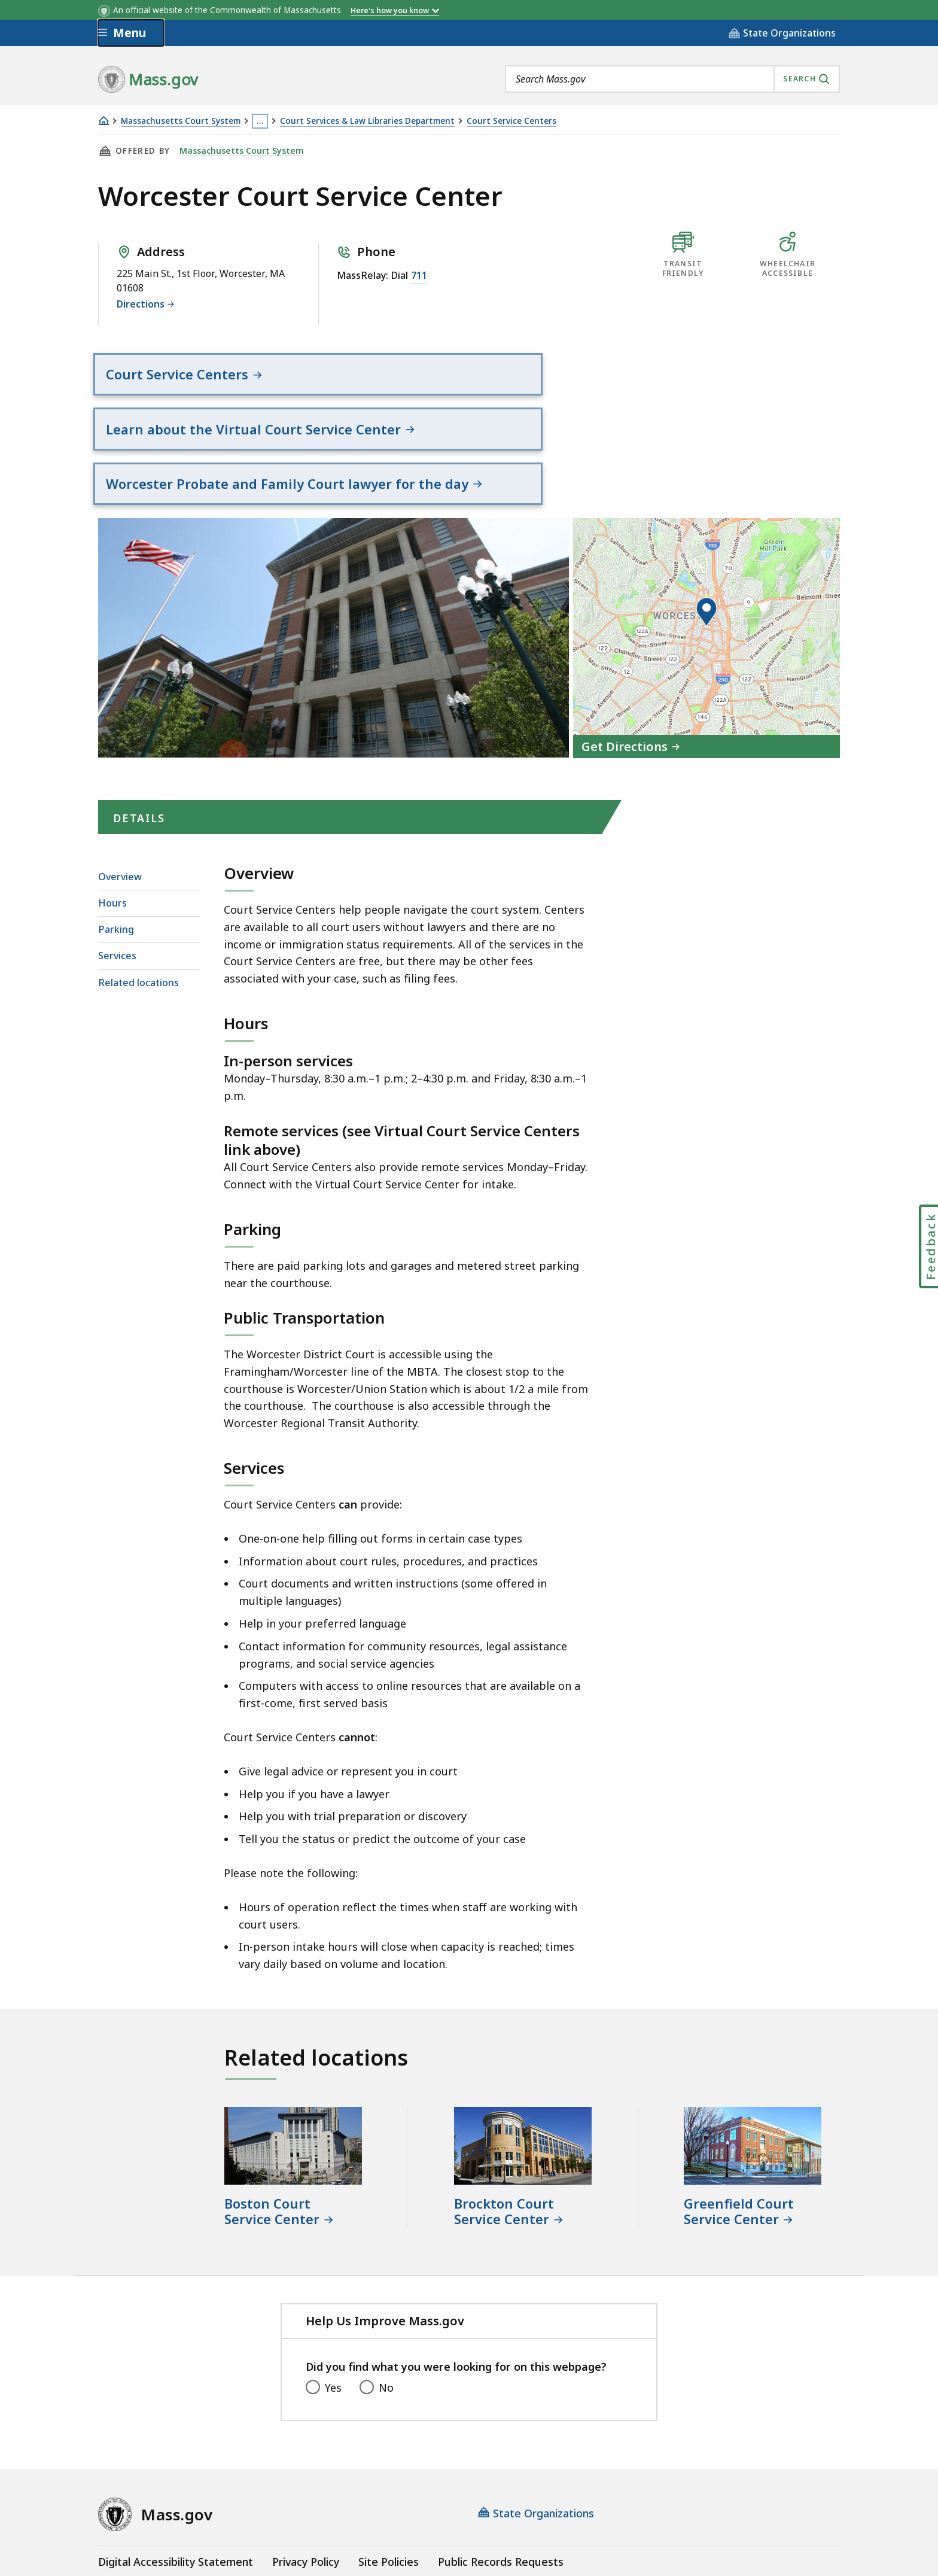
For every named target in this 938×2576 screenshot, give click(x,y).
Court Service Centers (511, 121)
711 (419, 275)
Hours (112, 817)
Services (117, 870)
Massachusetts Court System (180, 121)
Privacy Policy (305, 2476)
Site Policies (388, 2476)
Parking (116, 844)
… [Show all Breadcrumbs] (260, 120)
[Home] (103, 120)
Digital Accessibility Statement (175, 2476)
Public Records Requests (501, 2476)
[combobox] (672, 79)
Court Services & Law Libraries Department (367, 121)
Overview (120, 791)
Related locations (138, 897)
